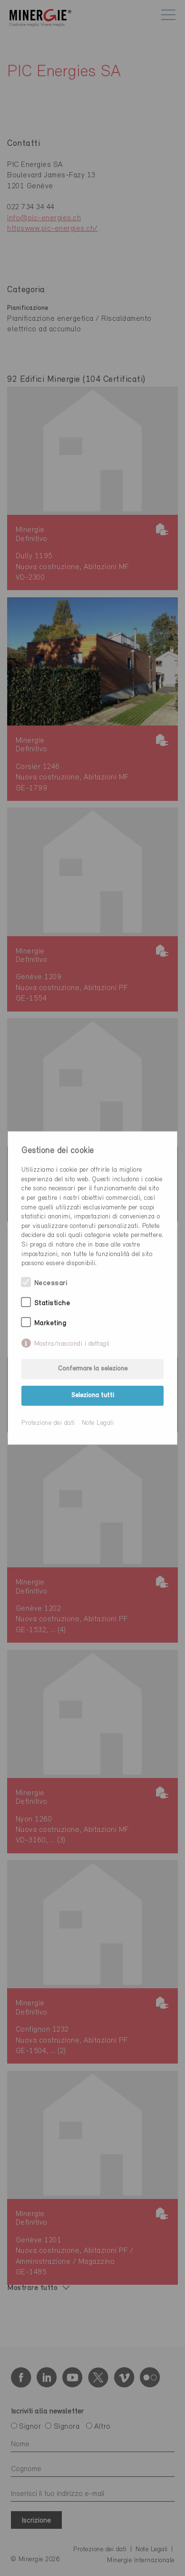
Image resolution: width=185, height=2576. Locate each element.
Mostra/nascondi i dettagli (72, 1344)
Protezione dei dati (48, 1423)
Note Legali (98, 1423)
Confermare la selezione (92, 1368)
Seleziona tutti (92, 1395)
